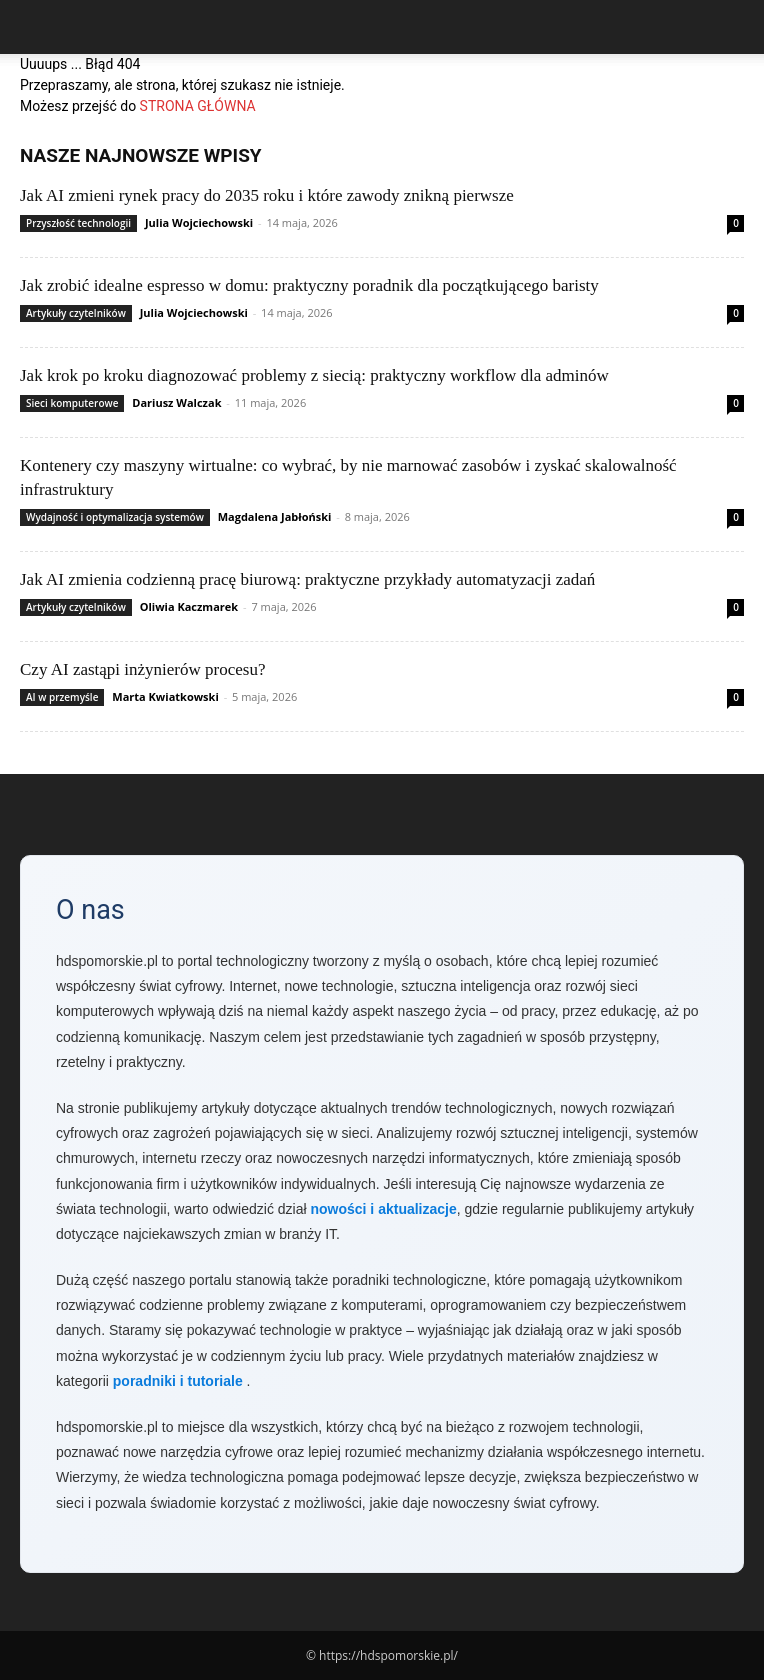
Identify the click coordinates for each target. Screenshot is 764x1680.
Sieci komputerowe (72, 403)
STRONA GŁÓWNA (198, 106)
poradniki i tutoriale (178, 1381)
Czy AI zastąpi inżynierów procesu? (142, 669)
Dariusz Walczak (176, 402)
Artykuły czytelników (76, 313)
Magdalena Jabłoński (275, 516)
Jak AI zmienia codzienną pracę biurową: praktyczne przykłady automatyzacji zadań (307, 579)
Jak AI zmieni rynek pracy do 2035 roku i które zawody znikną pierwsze (267, 195)
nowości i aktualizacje (383, 1209)
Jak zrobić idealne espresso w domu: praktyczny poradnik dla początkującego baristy (309, 285)
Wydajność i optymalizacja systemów (115, 517)
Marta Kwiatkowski (165, 696)
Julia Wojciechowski (199, 222)
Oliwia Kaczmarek (189, 606)
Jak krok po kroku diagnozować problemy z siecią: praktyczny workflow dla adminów (314, 375)
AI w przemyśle (62, 697)
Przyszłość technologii (78, 223)
